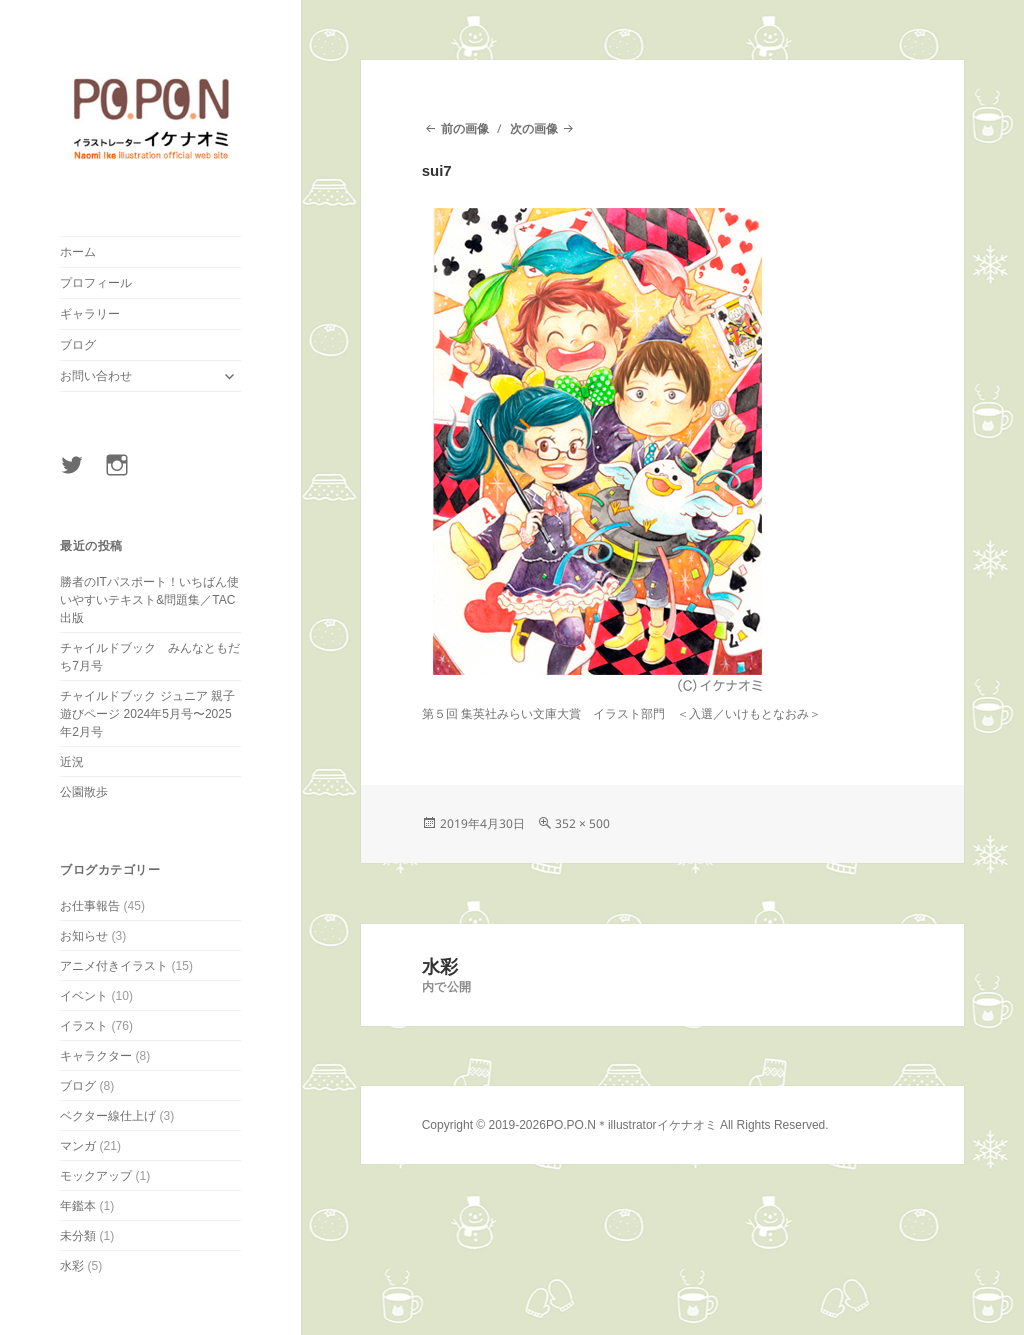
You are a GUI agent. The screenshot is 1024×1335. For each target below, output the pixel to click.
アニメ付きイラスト (114, 966)
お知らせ (84, 936)
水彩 (72, 1266)
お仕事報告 (90, 906)
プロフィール (96, 283)
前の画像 (465, 128)
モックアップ (96, 1176)
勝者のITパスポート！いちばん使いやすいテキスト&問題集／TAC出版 (149, 600)
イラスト (84, 1026)
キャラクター (96, 1056)
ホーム (78, 252)
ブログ (78, 345)
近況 (72, 762)
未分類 (78, 1236)
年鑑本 (78, 1206)
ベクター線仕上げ (108, 1116)
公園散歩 (84, 792)
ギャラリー (90, 314)
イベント (84, 996)
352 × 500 (582, 823)
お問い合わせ (96, 376)
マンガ (78, 1146)
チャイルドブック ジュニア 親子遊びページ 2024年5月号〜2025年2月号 (147, 714)
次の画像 (534, 128)
